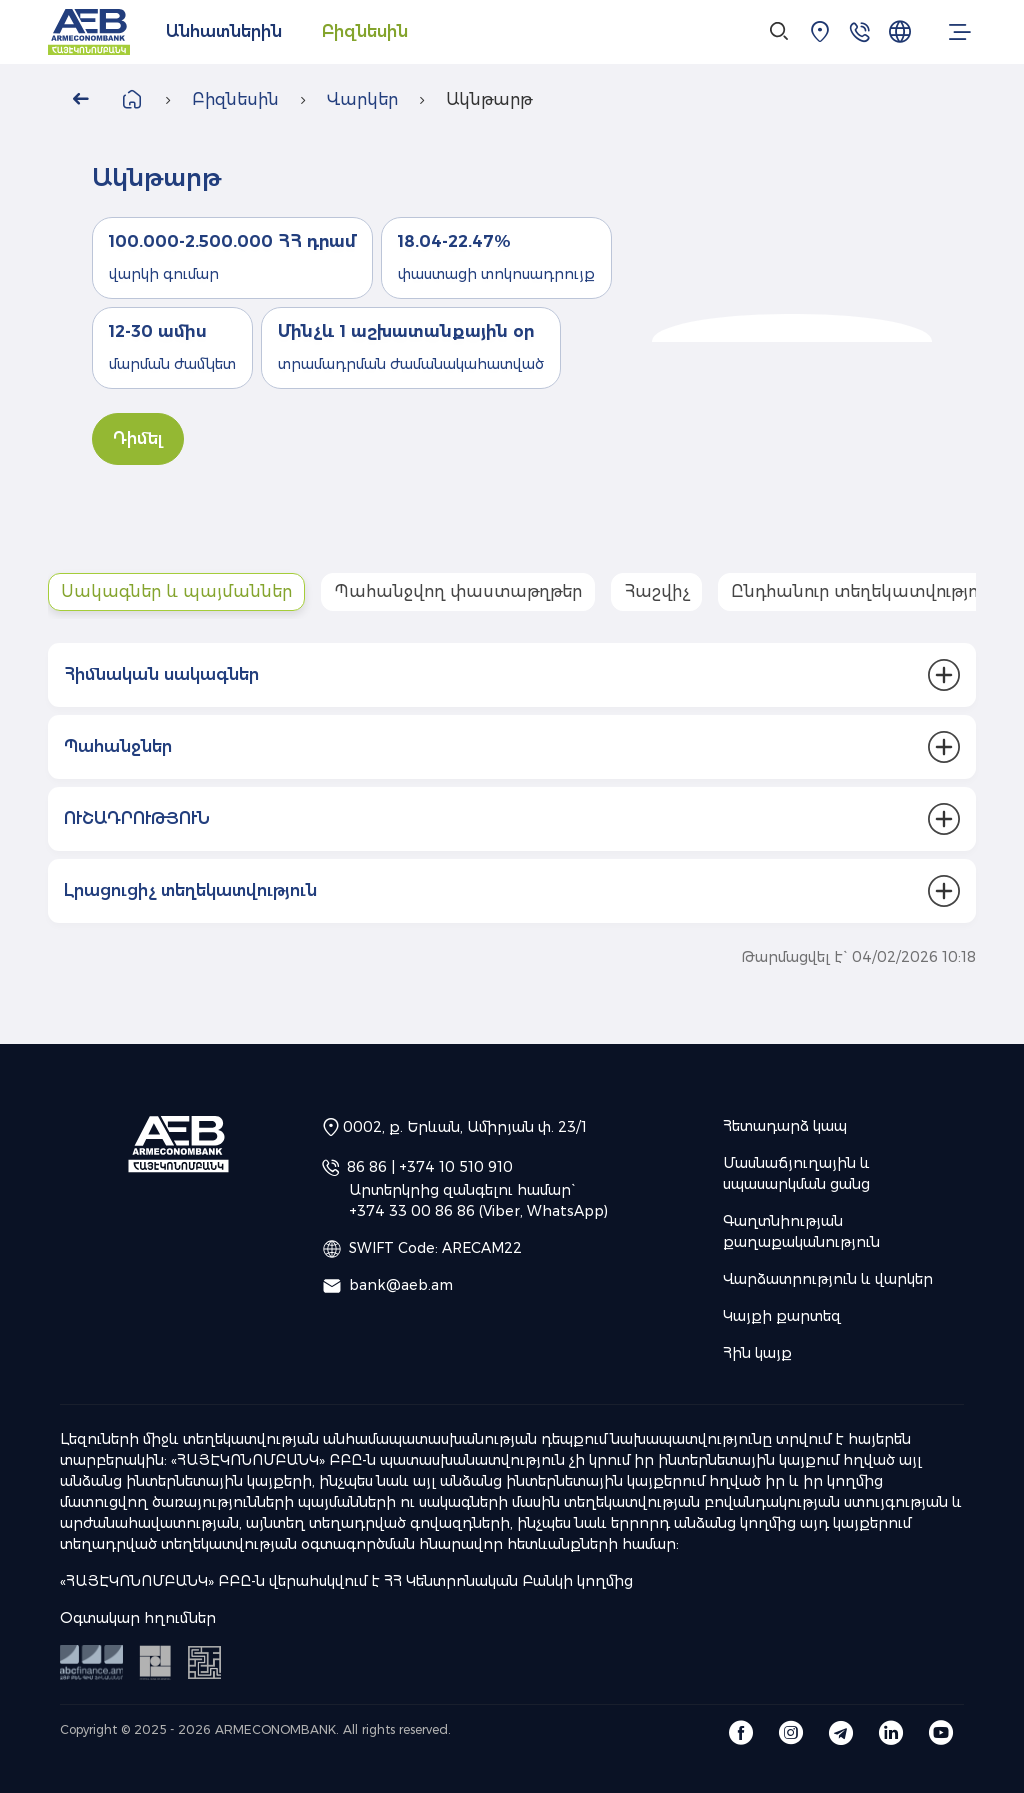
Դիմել (138, 438)
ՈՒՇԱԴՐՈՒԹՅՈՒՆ (137, 818)
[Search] (780, 32)
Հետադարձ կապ (785, 1126)
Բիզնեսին (365, 31)
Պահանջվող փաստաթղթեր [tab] (458, 591)
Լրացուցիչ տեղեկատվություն (190, 890)
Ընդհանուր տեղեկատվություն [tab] (862, 591)
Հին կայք (757, 1353)
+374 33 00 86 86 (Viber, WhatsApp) (478, 1211)
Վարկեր (362, 99)
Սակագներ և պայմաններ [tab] (176, 591)
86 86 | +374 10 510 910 (430, 1167)
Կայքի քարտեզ (782, 1316)
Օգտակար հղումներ (138, 1618)
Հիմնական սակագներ (161, 674)
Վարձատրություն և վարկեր (828, 1279)
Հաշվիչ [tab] (656, 591)
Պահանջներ (118, 746)
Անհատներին (224, 31)
